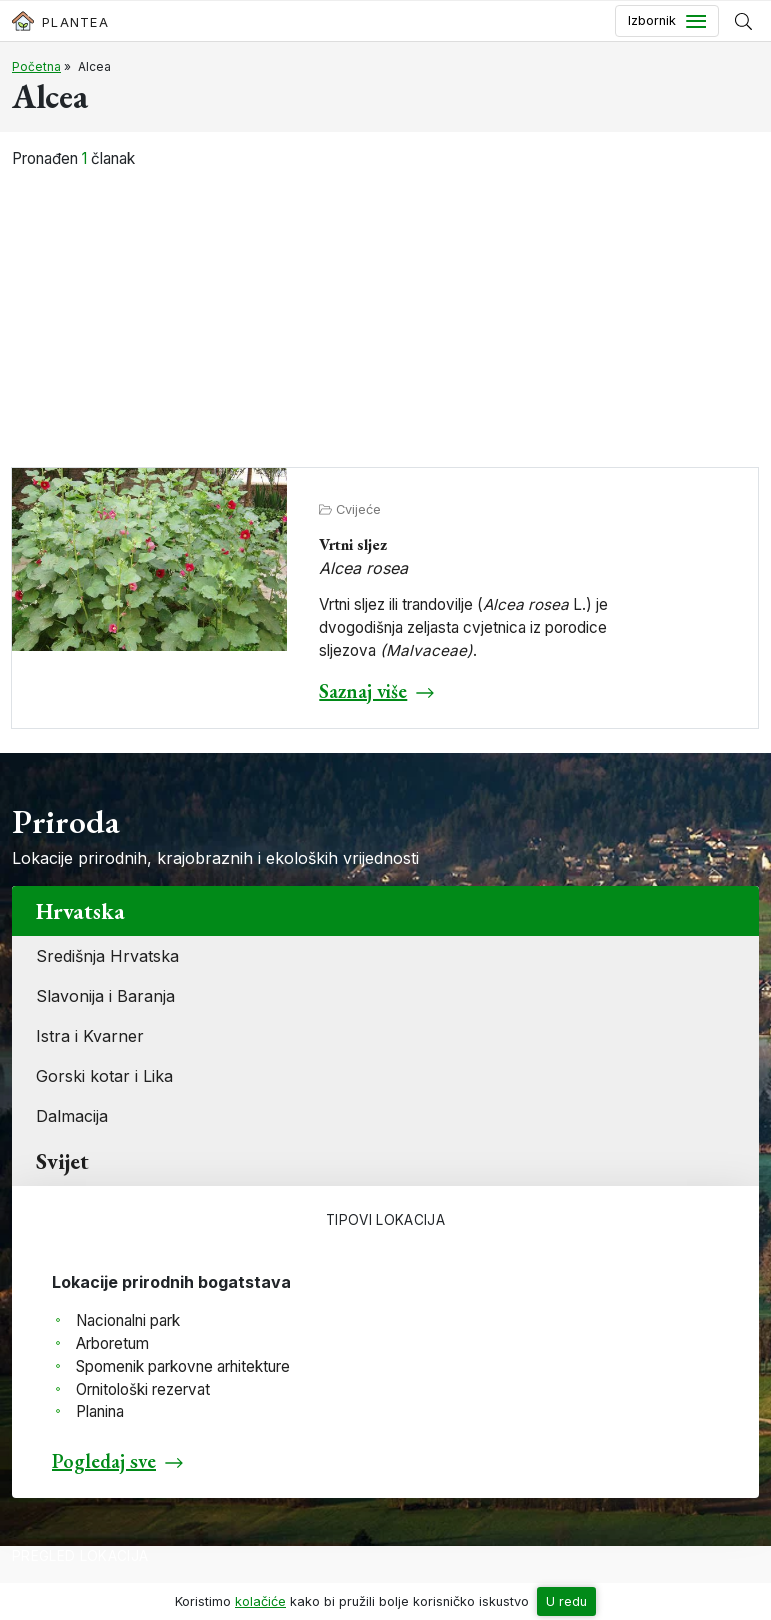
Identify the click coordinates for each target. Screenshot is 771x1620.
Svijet (62, 1161)
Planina (100, 1411)
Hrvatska (80, 911)
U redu (566, 1601)
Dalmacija (72, 1116)
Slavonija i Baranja (105, 996)
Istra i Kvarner (90, 1036)
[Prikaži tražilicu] (743, 21)
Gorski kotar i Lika (104, 1076)
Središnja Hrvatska (107, 956)
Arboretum (112, 1343)
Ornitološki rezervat (143, 1389)
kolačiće (260, 1601)
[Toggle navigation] (667, 21)
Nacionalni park (128, 1320)
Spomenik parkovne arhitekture (183, 1366)
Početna (36, 66)
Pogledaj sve (104, 1461)
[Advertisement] (386, 320)
